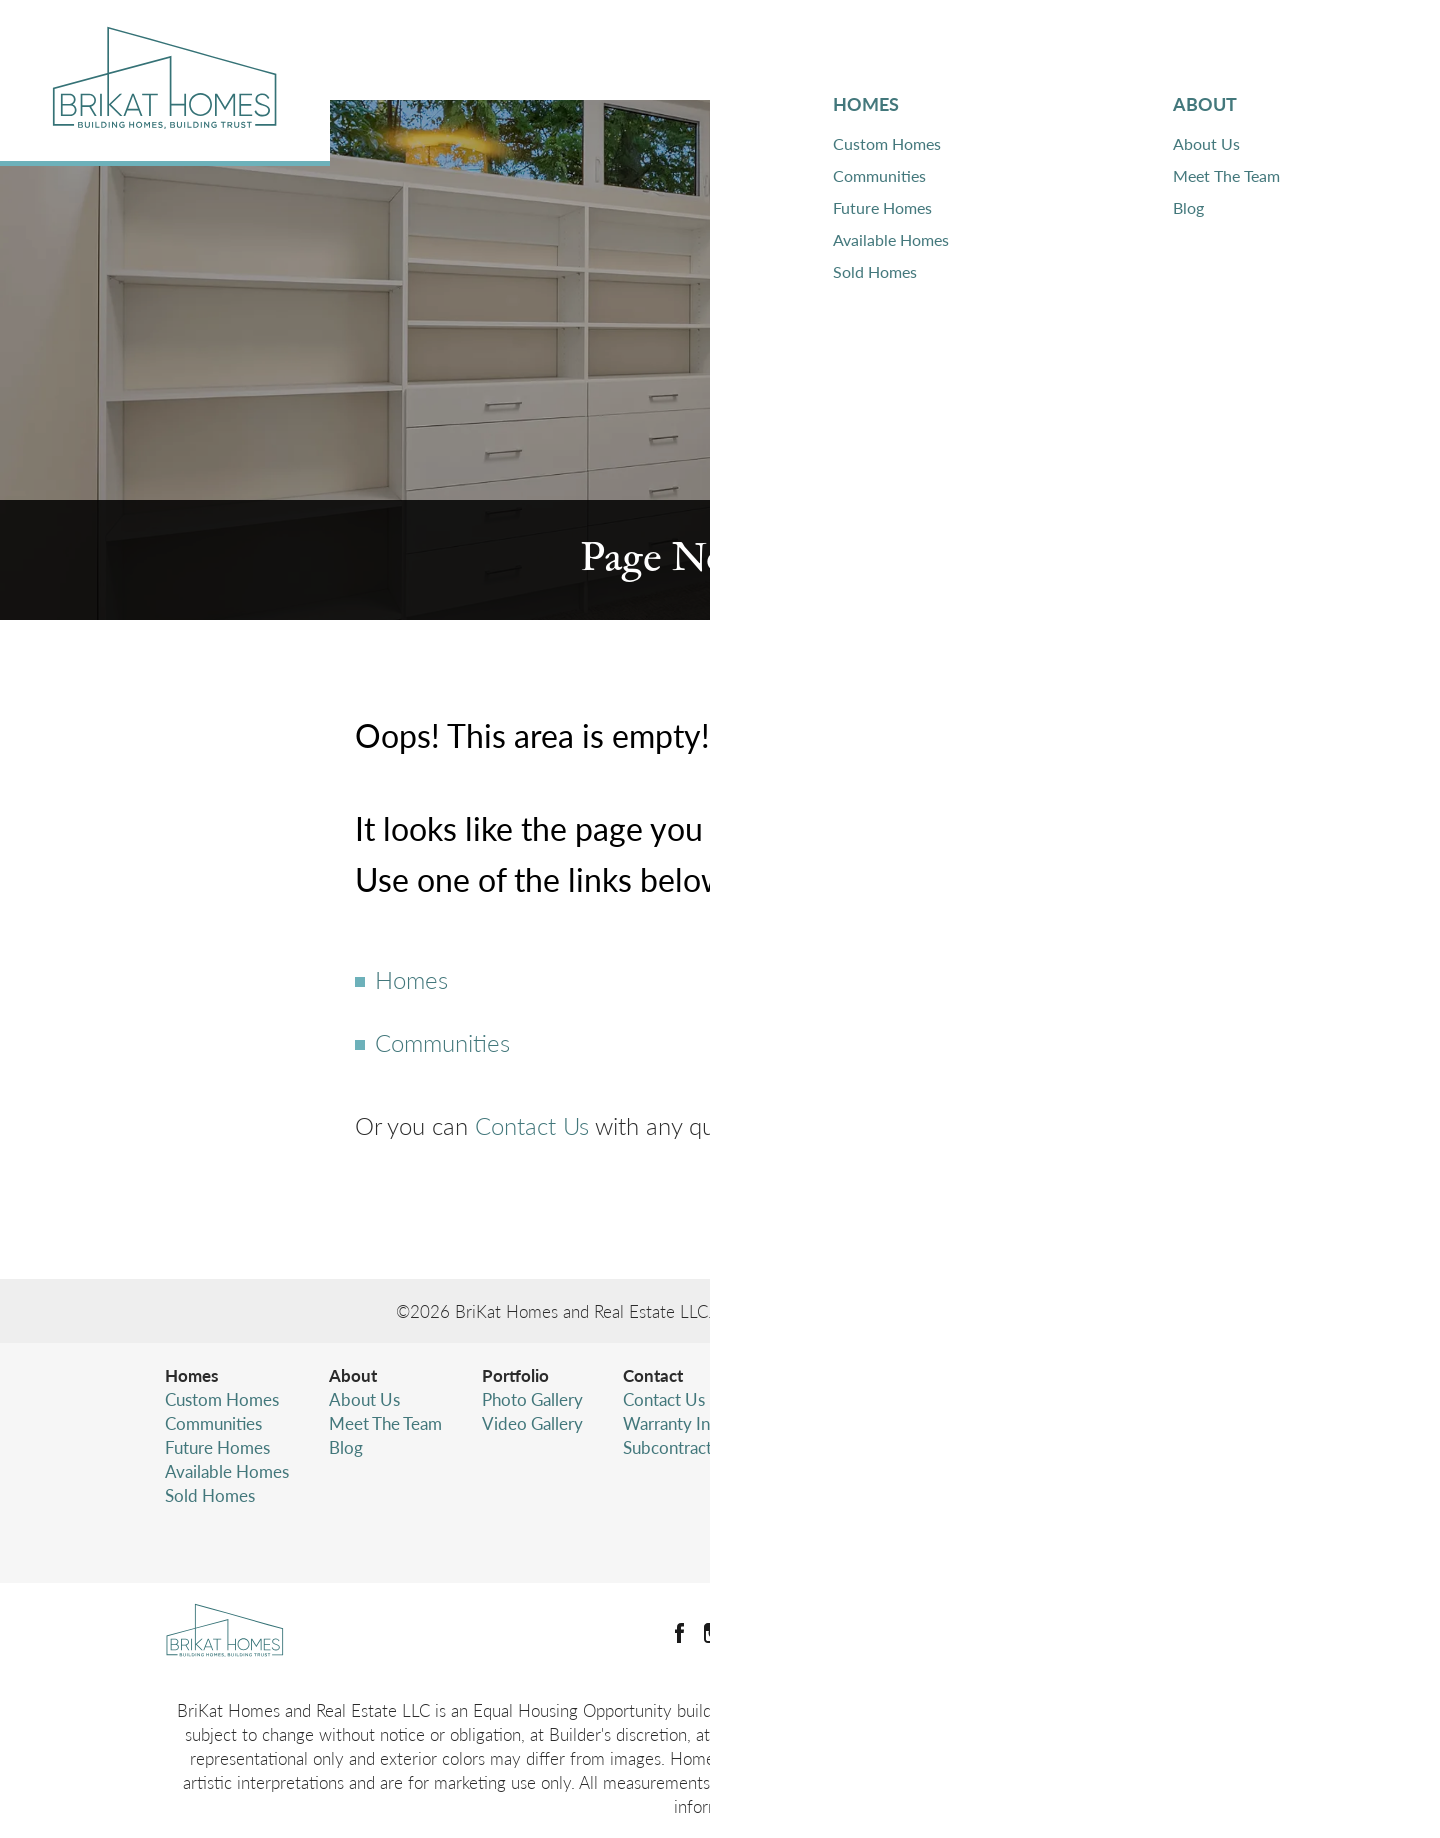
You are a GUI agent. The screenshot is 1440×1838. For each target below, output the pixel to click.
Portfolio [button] (1085, 49)
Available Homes (227, 1471)
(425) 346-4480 (1132, 1447)
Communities (442, 1042)
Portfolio (515, 1375)
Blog (346, 1447)
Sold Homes (210, 1495)
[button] (1335, 50)
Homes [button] (847, 49)
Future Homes (217, 1447)
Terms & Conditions (1090, 1511)
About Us (364, 1399)
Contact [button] (1227, 49)
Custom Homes (222, 1399)
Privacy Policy (1070, 1487)
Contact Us (532, 1125)
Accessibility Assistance (1104, 1535)
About (353, 1375)
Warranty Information (703, 1423)
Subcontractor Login (697, 1447)
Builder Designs (982, 1311)
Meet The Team (385, 1423)
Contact (653, 1375)
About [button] (956, 49)
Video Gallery (532, 1423)
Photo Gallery (532, 1399)
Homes (411, 979)
